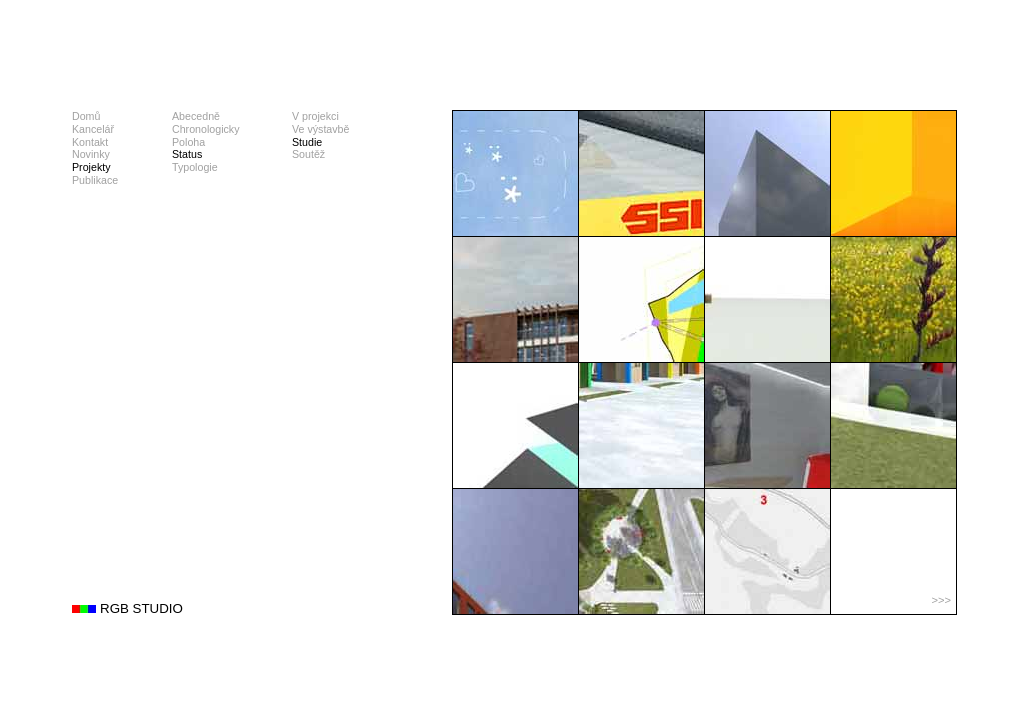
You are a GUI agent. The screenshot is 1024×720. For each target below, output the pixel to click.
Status (187, 154)
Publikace (95, 180)
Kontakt (90, 142)
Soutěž (308, 154)
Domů (86, 116)
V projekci (315, 116)
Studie (307, 142)
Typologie (195, 167)
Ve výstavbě (320, 129)
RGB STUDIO (141, 608)
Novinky (91, 154)
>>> (941, 600)
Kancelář (93, 129)
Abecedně (196, 116)
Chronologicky (206, 129)
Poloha (188, 142)
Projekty (91, 167)
